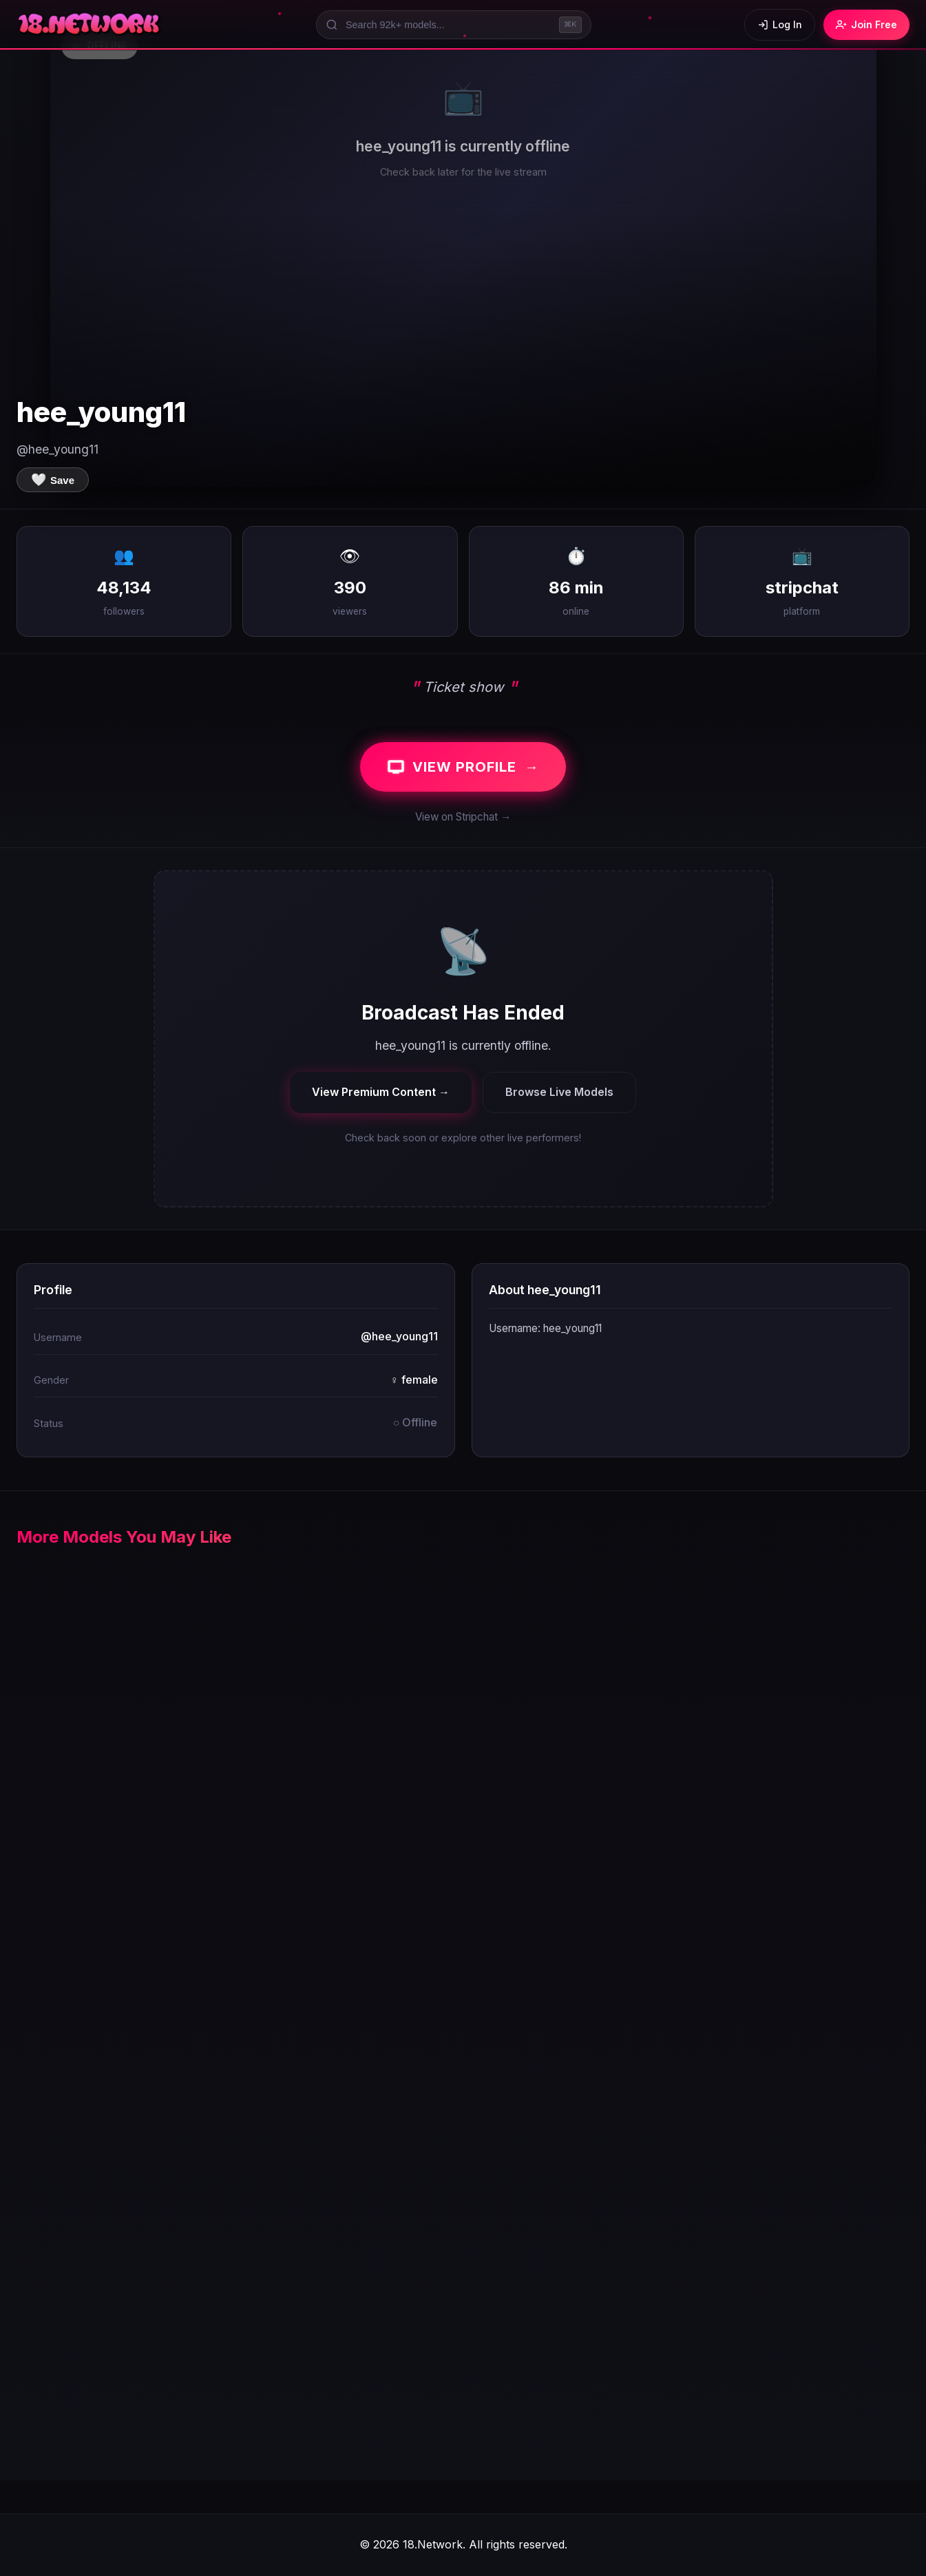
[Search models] (453, 24)
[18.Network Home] (90, 25)
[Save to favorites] (53, 479)
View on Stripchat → (463, 816)
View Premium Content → (381, 1092)
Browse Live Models (559, 1092)
